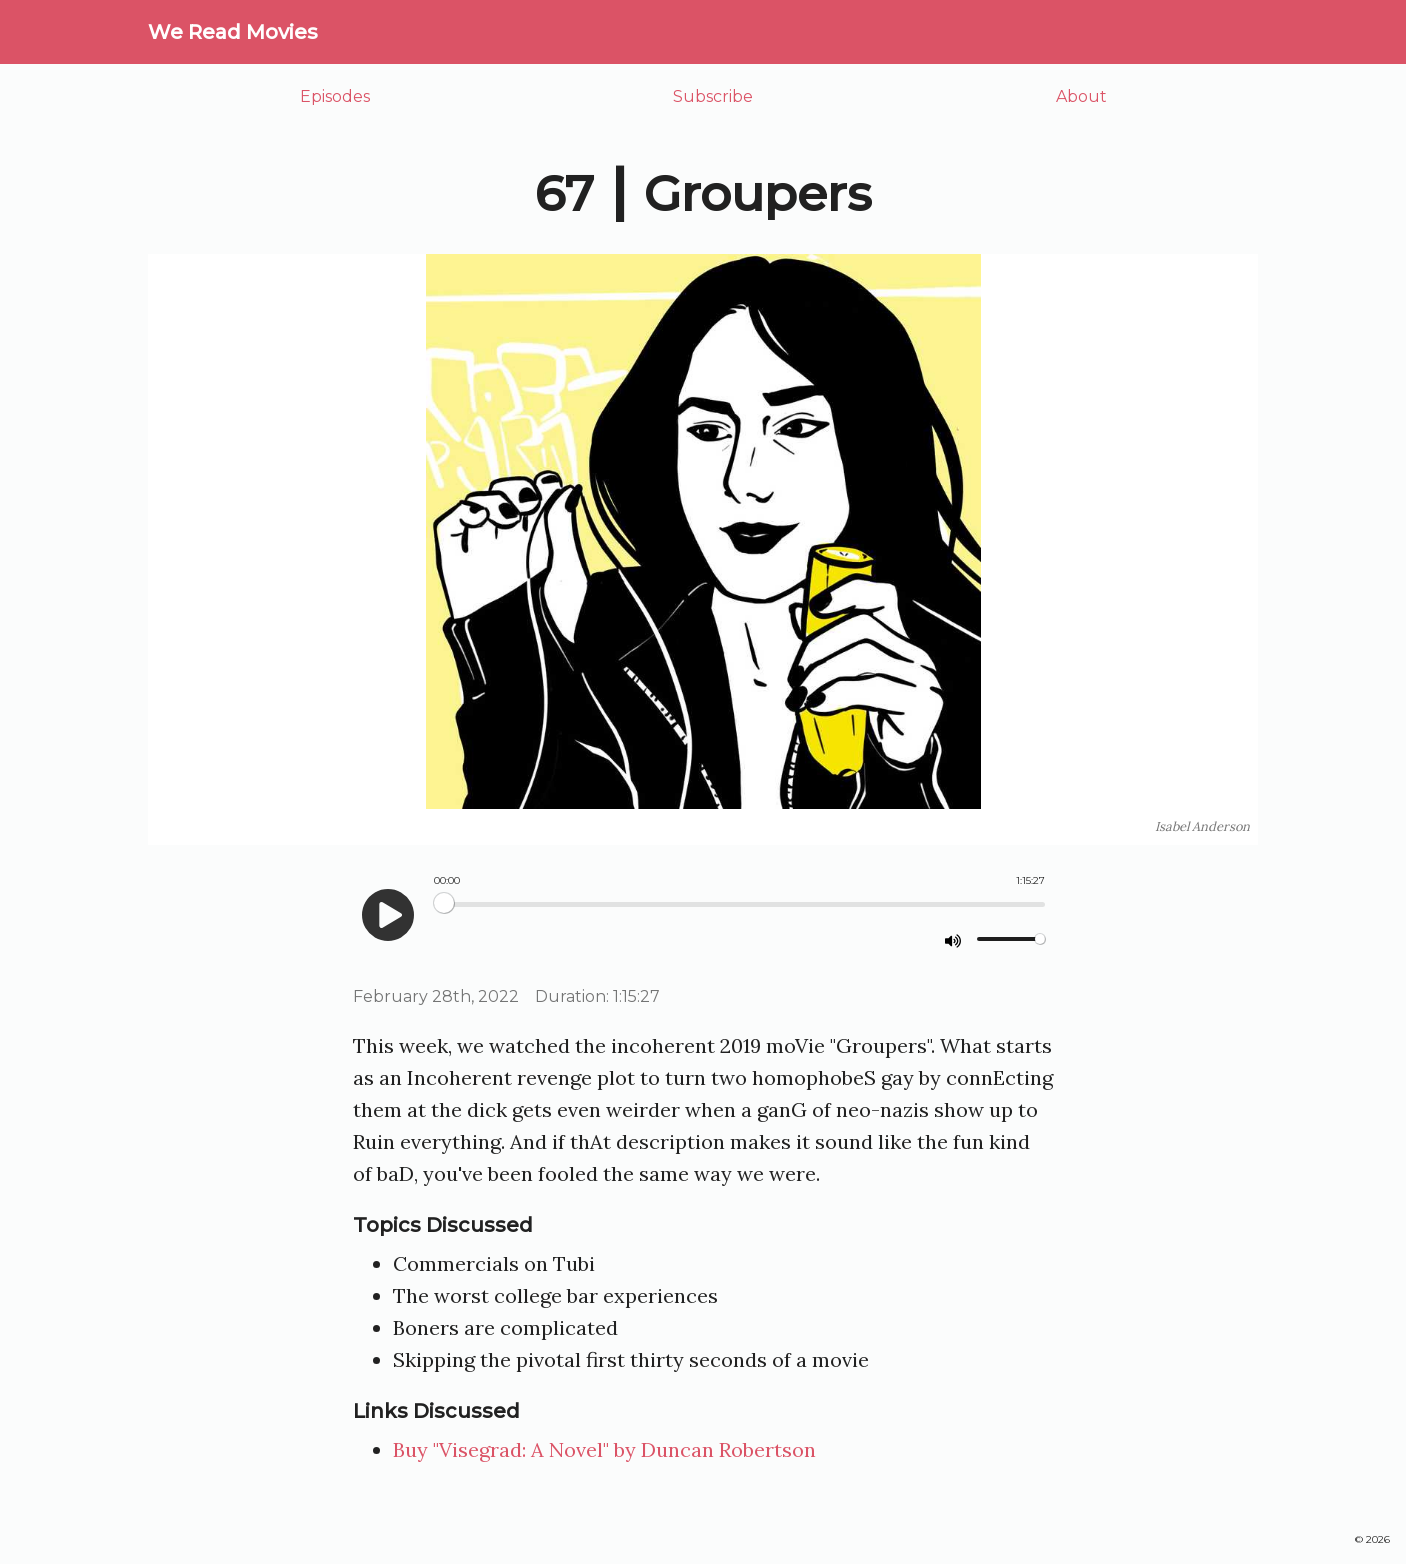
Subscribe (713, 96)
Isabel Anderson (1202, 826)
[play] (387, 915)
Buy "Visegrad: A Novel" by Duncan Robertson (604, 1449)
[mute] (953, 940)
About (1081, 96)
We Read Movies (233, 32)
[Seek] (739, 904)
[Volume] (1011, 939)
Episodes (335, 96)
